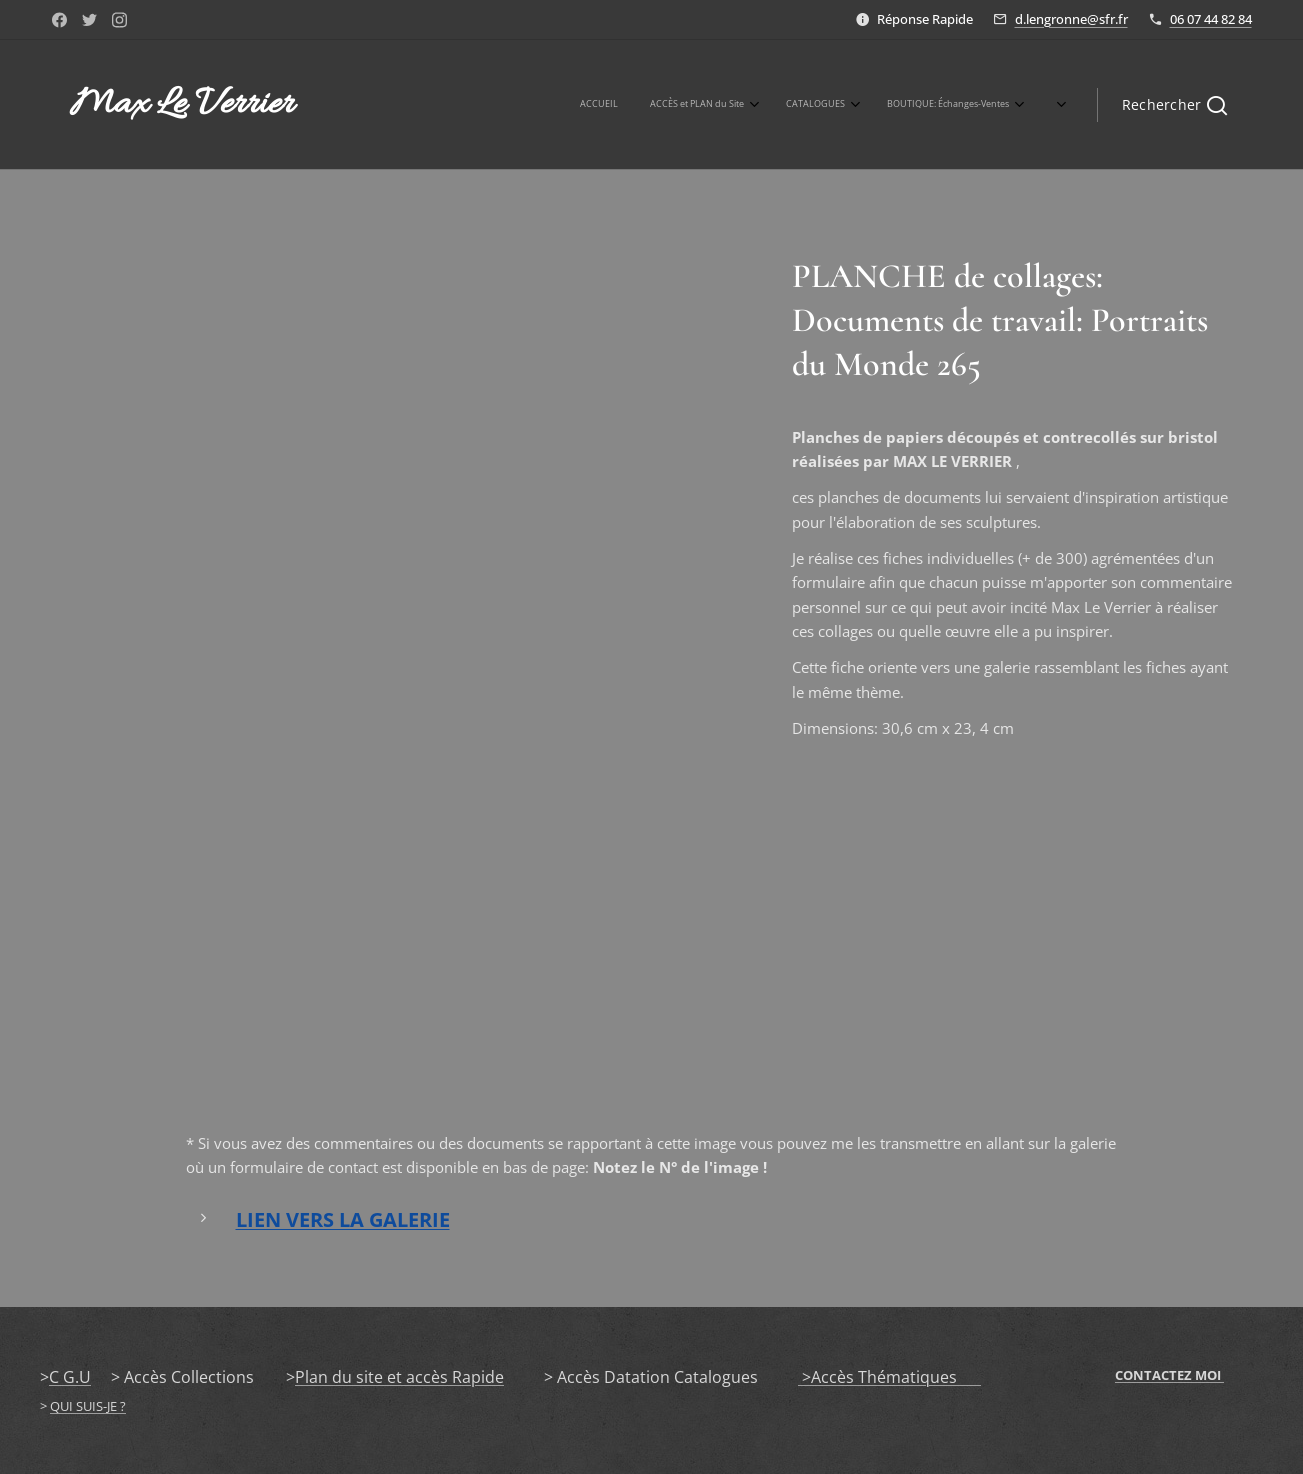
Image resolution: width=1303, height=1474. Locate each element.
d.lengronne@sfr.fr (1071, 19)
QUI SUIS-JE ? (88, 1406)
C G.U (70, 1377)
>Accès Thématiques (889, 1377)
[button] (1174, 105)
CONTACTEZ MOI (1169, 1375)
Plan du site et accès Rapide (399, 1377)
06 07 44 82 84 (1211, 19)
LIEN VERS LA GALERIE (342, 1219)
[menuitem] (728, 105)
